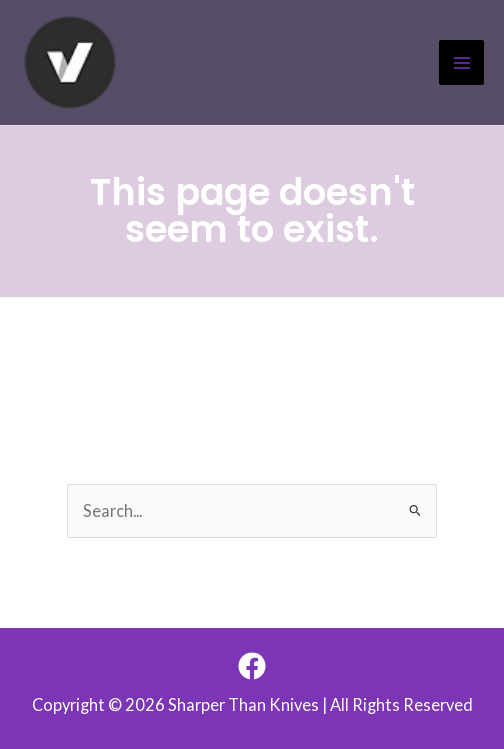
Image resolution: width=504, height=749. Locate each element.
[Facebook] (252, 666)
